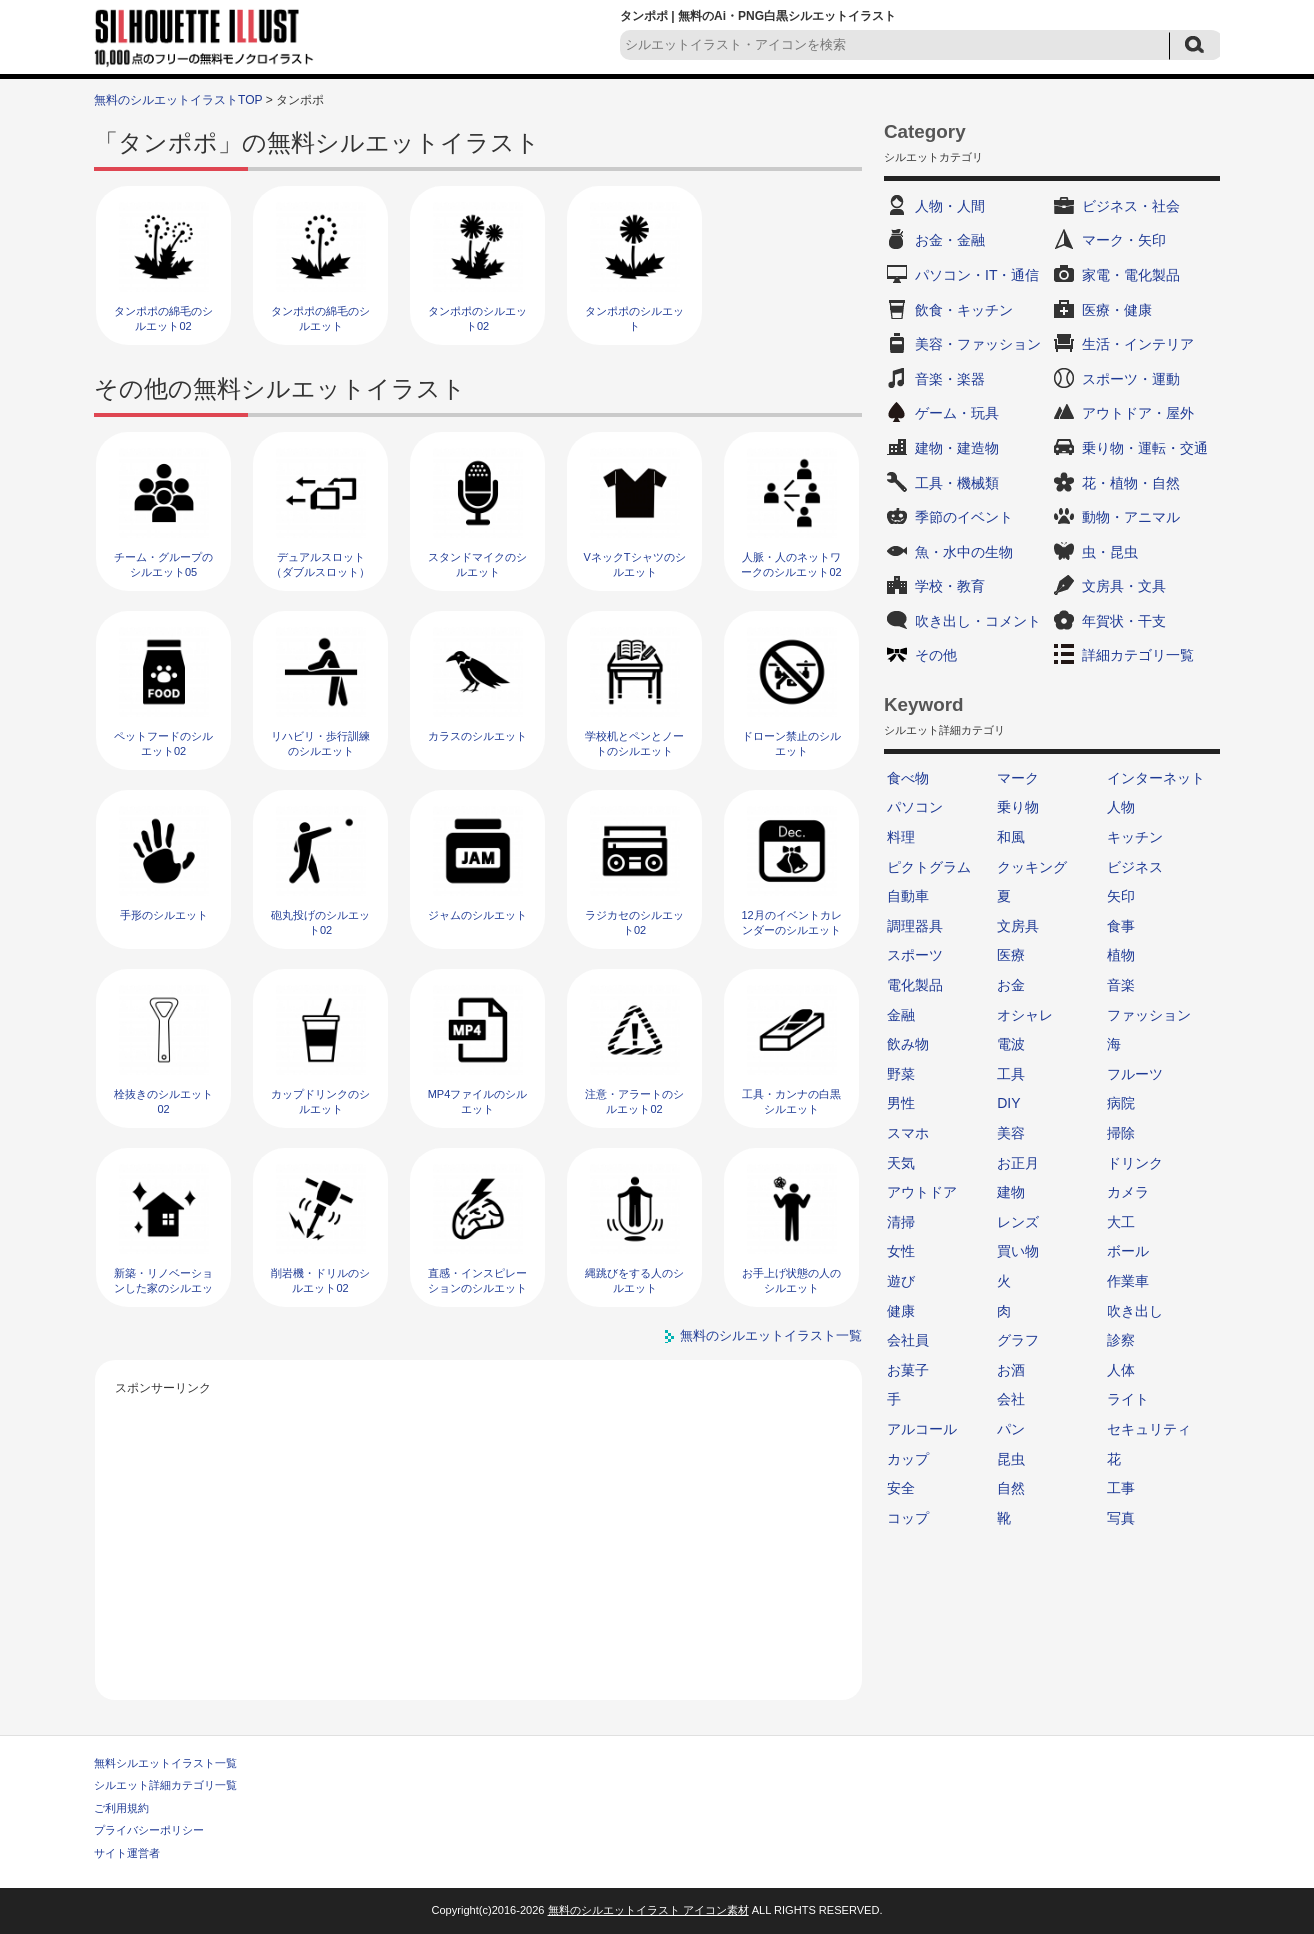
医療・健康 (1117, 310)
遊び (901, 1281)
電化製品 (915, 985)
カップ (908, 1459)
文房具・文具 (1124, 586)
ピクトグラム (929, 867)
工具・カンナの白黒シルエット (791, 1101)
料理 (901, 837)
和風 (1011, 837)
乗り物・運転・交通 (1145, 448)
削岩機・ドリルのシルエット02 (320, 1280)
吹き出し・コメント (978, 621)
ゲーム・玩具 (957, 413)
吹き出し (1135, 1311)
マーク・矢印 (1124, 240)
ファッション (1149, 1015)
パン (1011, 1429)
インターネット (1156, 778)
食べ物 (908, 778)
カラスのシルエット (477, 736)
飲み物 (908, 1044)
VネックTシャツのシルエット (634, 564)
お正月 (1018, 1163)
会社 (1011, 1399)
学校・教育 (950, 586)
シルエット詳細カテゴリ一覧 (165, 1785)
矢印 (1121, 896)
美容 (1011, 1133)
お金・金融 (950, 240)
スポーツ (915, 955)
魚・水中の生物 (964, 552)
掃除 (1121, 1133)
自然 (1011, 1488)
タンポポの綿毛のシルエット (320, 318)
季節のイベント (964, 517)
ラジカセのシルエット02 (634, 922)
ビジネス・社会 (1131, 206)
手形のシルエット (164, 915)
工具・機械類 (957, 483)
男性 (901, 1103)
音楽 (1121, 985)
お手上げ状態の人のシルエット (791, 1280)
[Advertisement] (479, 1540)
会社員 (908, 1340)
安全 (901, 1488)
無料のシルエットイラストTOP (178, 100)
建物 (1011, 1192)
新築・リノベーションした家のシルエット (163, 1288)
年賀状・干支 (1124, 621)
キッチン (1135, 837)
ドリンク (1135, 1163)
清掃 (901, 1222)
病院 (1121, 1103)
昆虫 (1011, 1459)
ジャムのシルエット (477, 915)
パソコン (915, 807)
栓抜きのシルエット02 (163, 1101)
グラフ (1018, 1340)
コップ (908, 1518)
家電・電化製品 (1131, 275)
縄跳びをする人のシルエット (634, 1280)
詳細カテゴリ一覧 (1138, 655)
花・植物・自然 (1131, 483)
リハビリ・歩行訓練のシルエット (320, 743)
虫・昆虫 (1110, 552)
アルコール (922, 1429)
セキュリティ (1149, 1429)
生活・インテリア (1138, 344)
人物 (1121, 807)
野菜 (901, 1074)
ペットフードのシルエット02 (163, 743)
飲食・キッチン (964, 310)
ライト (1128, 1399)
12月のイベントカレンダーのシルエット (791, 922)
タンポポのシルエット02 (477, 318)
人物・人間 (950, 206)
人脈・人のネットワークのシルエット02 (791, 564)
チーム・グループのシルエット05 (163, 564)
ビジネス (1135, 867)
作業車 (1128, 1281)
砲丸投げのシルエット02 (320, 922)
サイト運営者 (127, 1853)
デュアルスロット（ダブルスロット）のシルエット (320, 572)
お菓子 (908, 1370)
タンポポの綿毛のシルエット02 (163, 318)
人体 (1121, 1370)
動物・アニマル (1131, 517)
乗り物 (1018, 807)
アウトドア (922, 1192)
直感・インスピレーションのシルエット (477, 1280)
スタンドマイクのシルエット (477, 564)
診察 (1121, 1340)
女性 (901, 1251)
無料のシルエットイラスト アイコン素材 (648, 1910)
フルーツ (1135, 1074)
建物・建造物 (957, 448)
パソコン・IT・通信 (977, 275)
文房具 (1018, 926)
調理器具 (915, 926)
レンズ (1018, 1222)
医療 (1011, 955)
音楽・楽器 (950, 379)
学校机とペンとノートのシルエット (634, 743)
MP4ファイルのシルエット (478, 1101)
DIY (1008, 1103)
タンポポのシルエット (634, 318)
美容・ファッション (978, 344)
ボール (1128, 1251)
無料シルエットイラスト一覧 (165, 1763)
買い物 (1018, 1251)
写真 (1121, 1518)
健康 (901, 1311)
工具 (1011, 1074)
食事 (1121, 926)
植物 (1121, 955)
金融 (901, 1015)
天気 (901, 1163)
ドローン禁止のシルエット (791, 743)
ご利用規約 (121, 1808)
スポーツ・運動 (1131, 379)
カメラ (1128, 1192)
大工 (1121, 1222)
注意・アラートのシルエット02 (634, 1101)
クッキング (1032, 867)
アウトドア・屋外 (1138, 413)
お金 (1011, 985)
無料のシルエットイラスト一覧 (771, 1335)
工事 (1121, 1488)
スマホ (908, 1133)
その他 (936, 655)
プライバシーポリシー (149, 1830)
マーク (1018, 778)
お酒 (1011, 1370)
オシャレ (1025, 1015)
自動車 (908, 896)
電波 (1011, 1044)
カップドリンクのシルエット (320, 1101)
